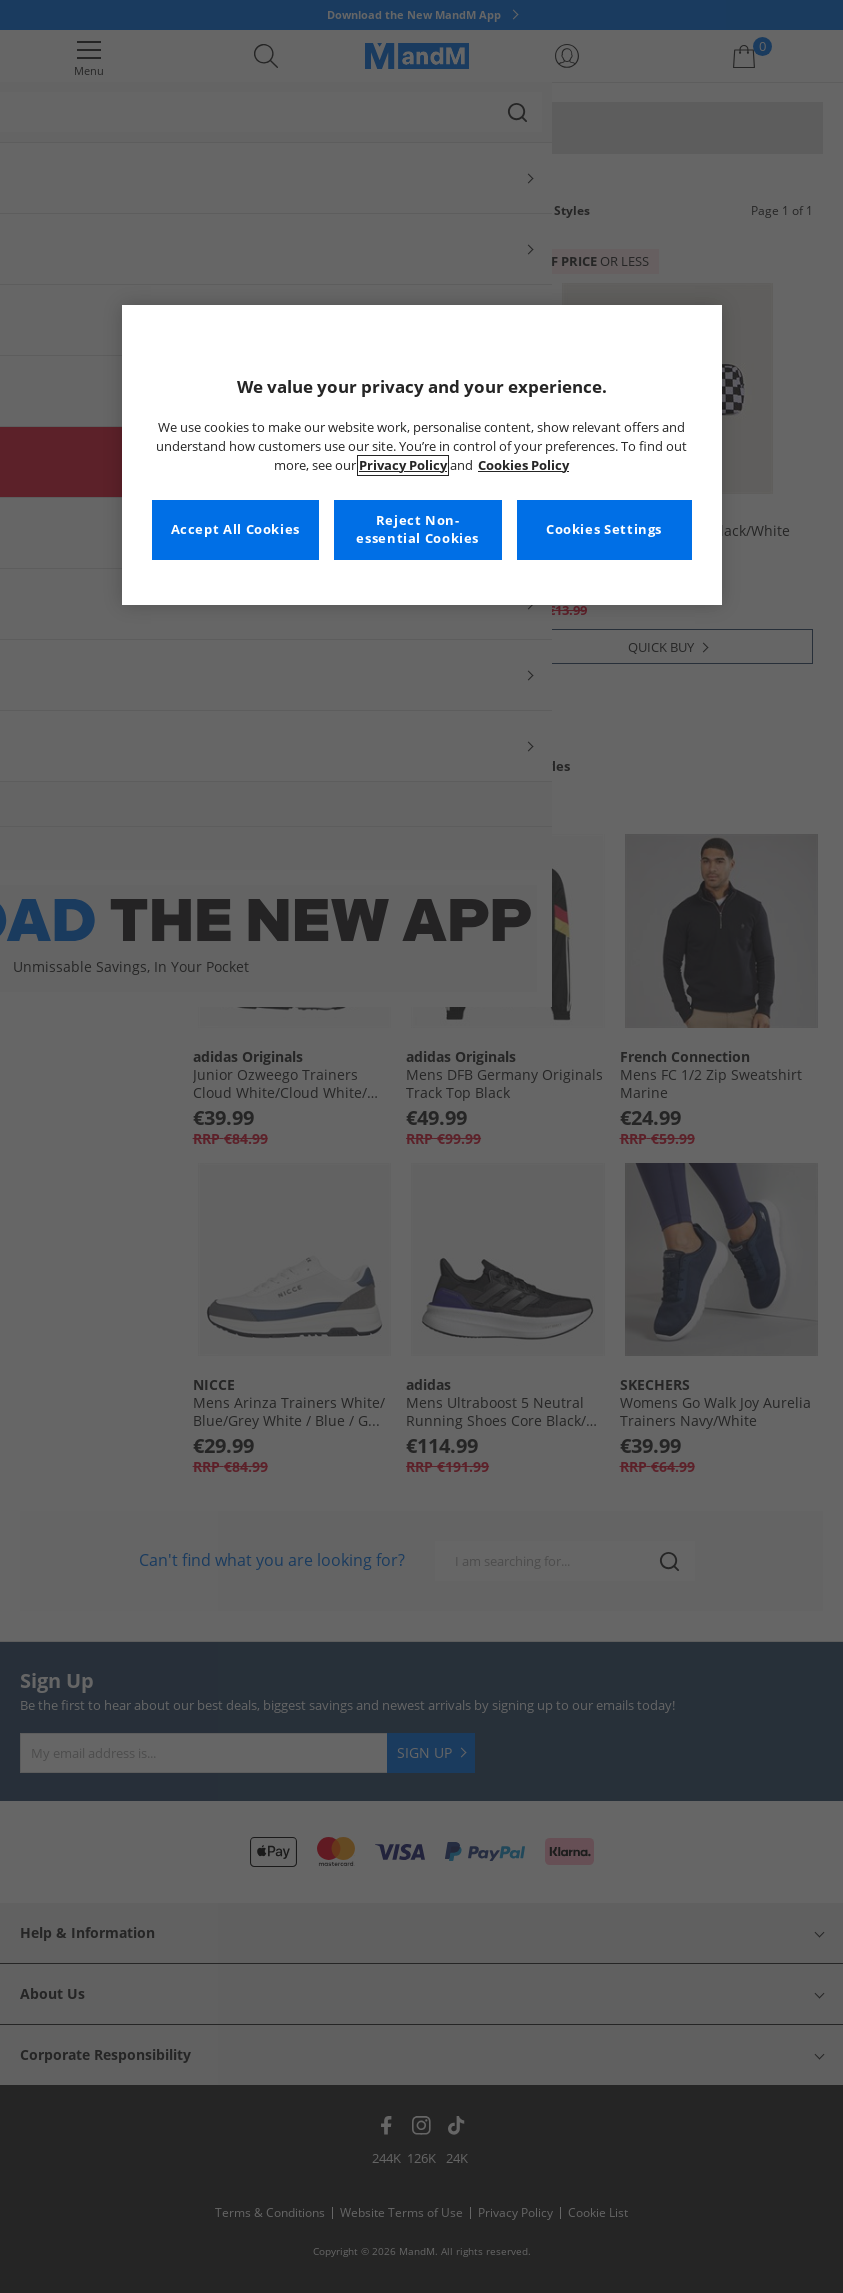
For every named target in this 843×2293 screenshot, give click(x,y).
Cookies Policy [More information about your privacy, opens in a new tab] (523, 465)
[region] (422, 455)
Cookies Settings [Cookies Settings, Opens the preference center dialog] (604, 529)
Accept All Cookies (235, 529)
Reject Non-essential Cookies (417, 529)
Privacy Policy (403, 465)
